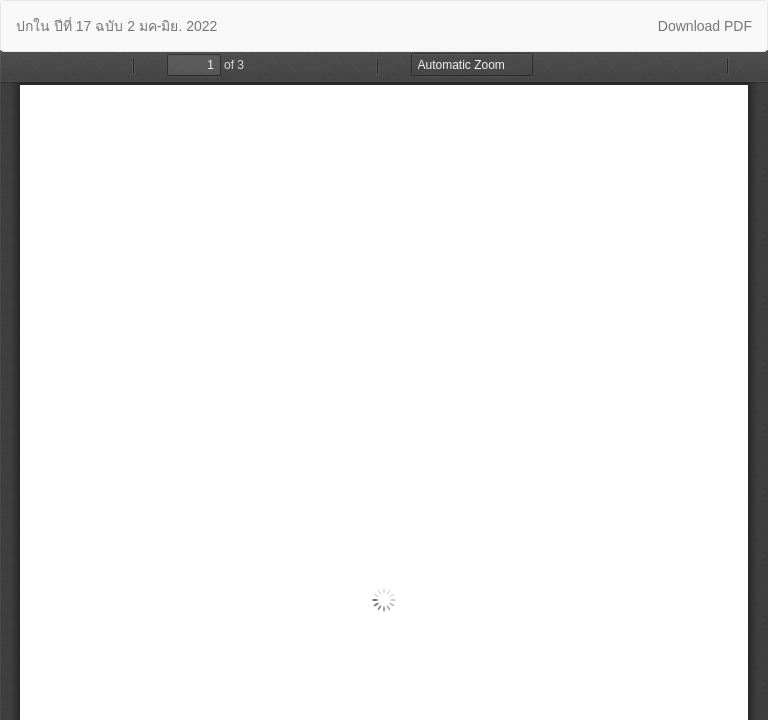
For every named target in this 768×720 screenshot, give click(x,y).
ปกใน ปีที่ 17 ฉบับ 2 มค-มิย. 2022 (116, 26)
